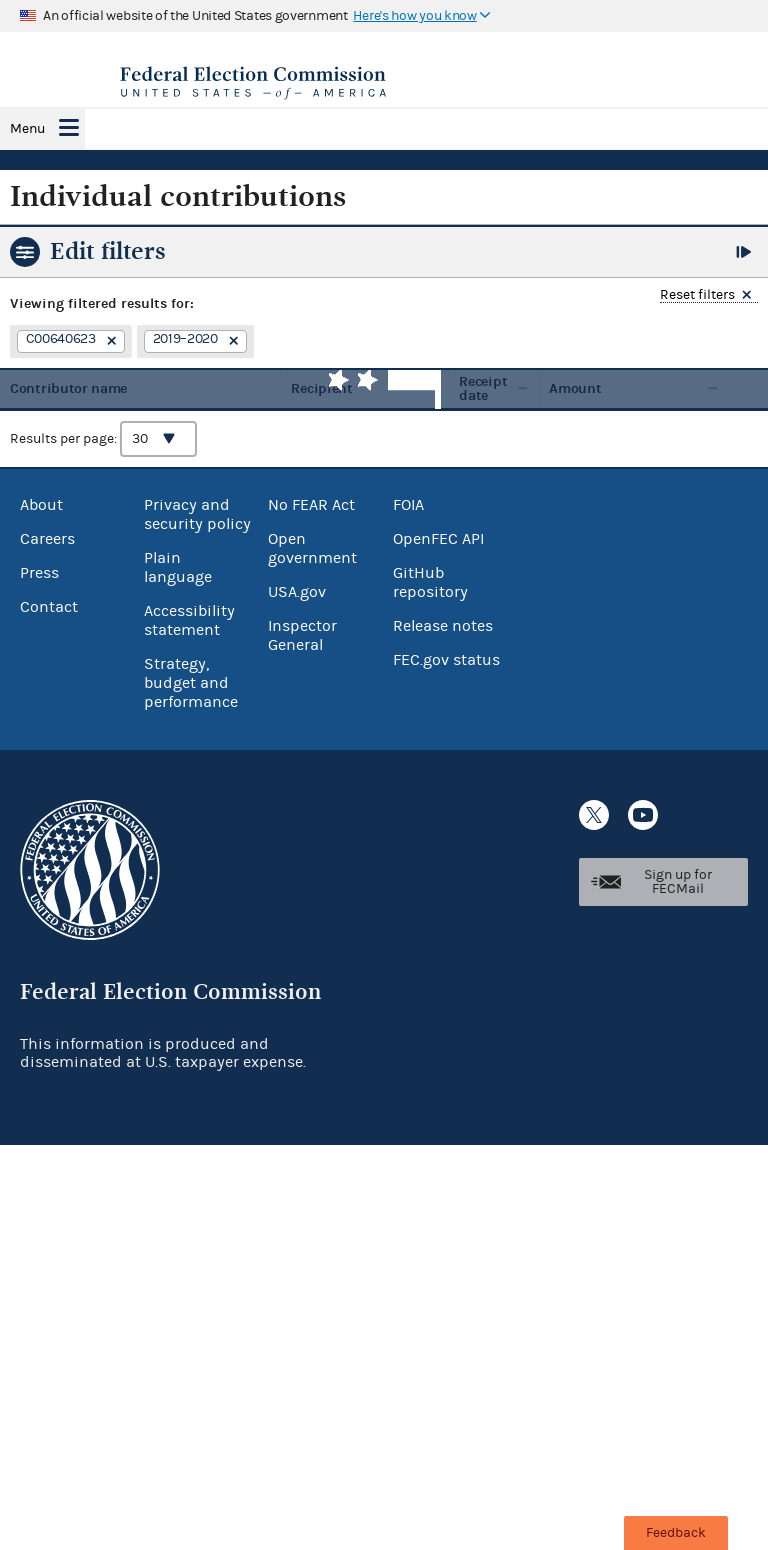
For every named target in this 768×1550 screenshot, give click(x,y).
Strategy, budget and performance (191, 683)
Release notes (443, 626)
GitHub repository (430, 582)
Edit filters (108, 251)
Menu (27, 129)
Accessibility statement (189, 620)
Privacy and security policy (197, 514)
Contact (49, 607)
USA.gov (297, 592)
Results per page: (103, 439)
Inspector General (302, 635)
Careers (47, 539)
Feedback (676, 1533)
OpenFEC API (438, 539)
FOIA (408, 505)
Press (39, 573)
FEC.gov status (446, 660)
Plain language (178, 567)
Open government (312, 548)
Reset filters (697, 295)
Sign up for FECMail (678, 882)
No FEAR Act (311, 505)
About (41, 505)
